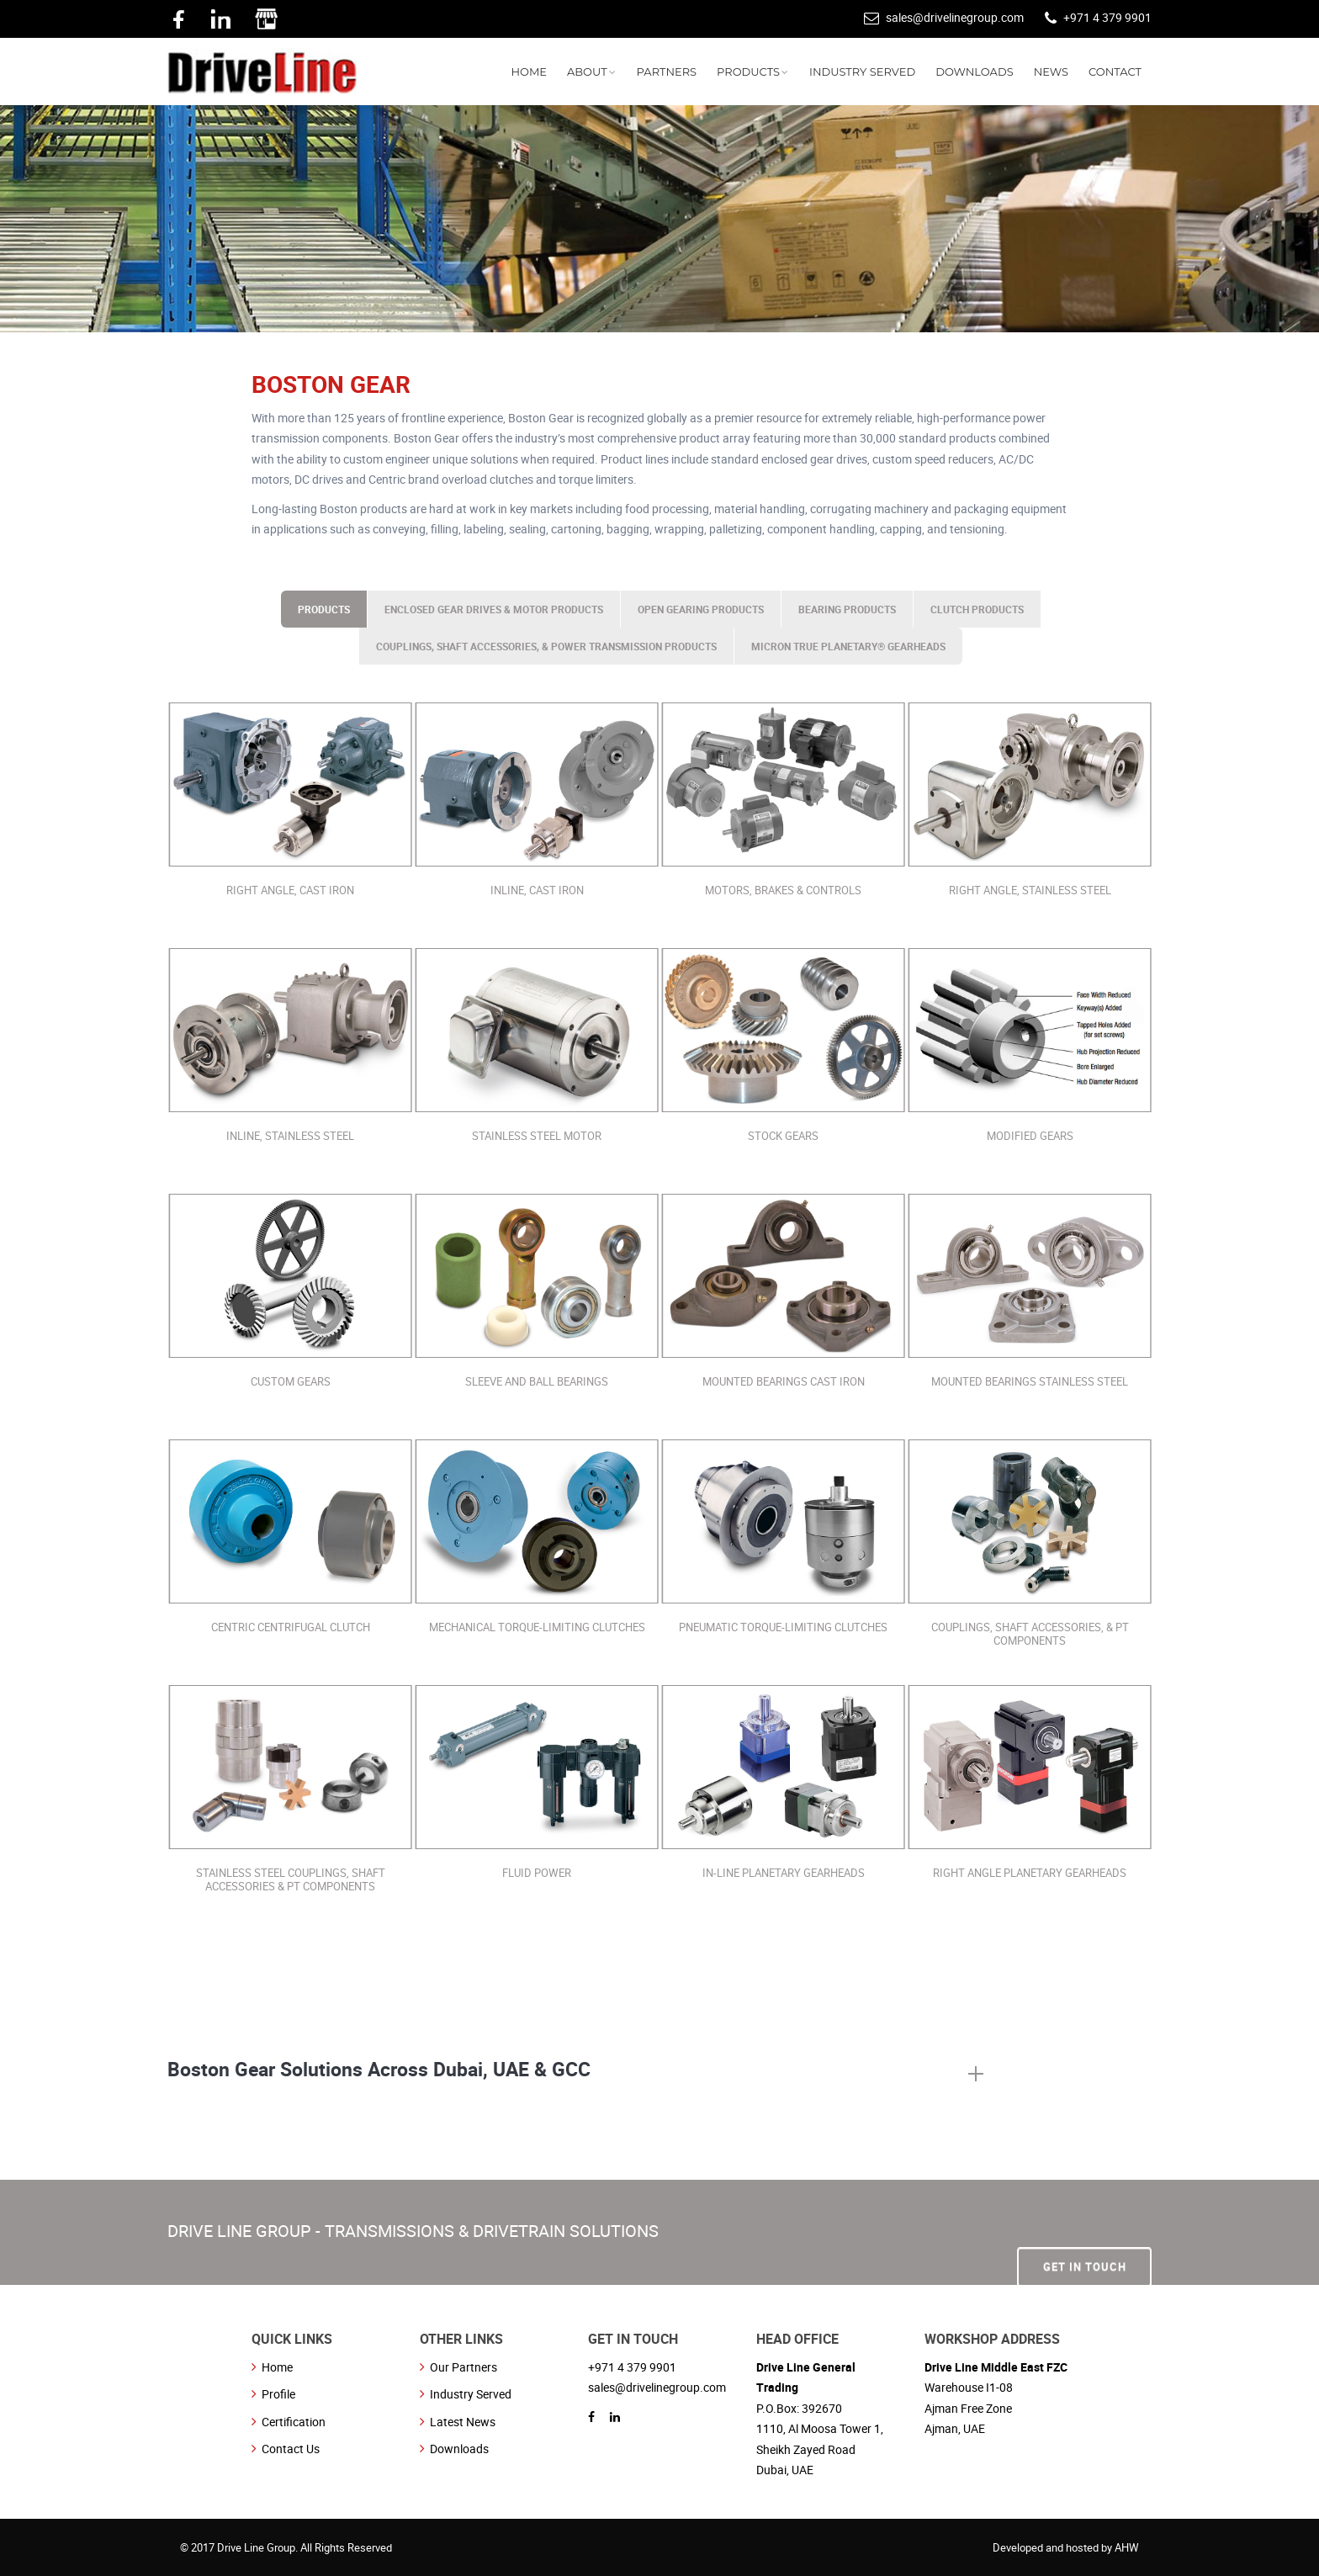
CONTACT (1115, 71)
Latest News (462, 2422)
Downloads (459, 2449)
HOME (529, 71)
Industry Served (470, 2394)
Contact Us (291, 2449)
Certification (294, 2422)
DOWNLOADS (974, 71)
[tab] (575, 2074)
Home (277, 2367)
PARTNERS (667, 71)
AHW (1127, 2547)
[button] (575, 2074)
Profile (278, 2394)
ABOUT (587, 71)
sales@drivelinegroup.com (955, 17)
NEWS (1051, 71)
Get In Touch (1084, 2231)
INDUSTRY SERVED (862, 71)
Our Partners (463, 2367)
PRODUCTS (748, 71)
